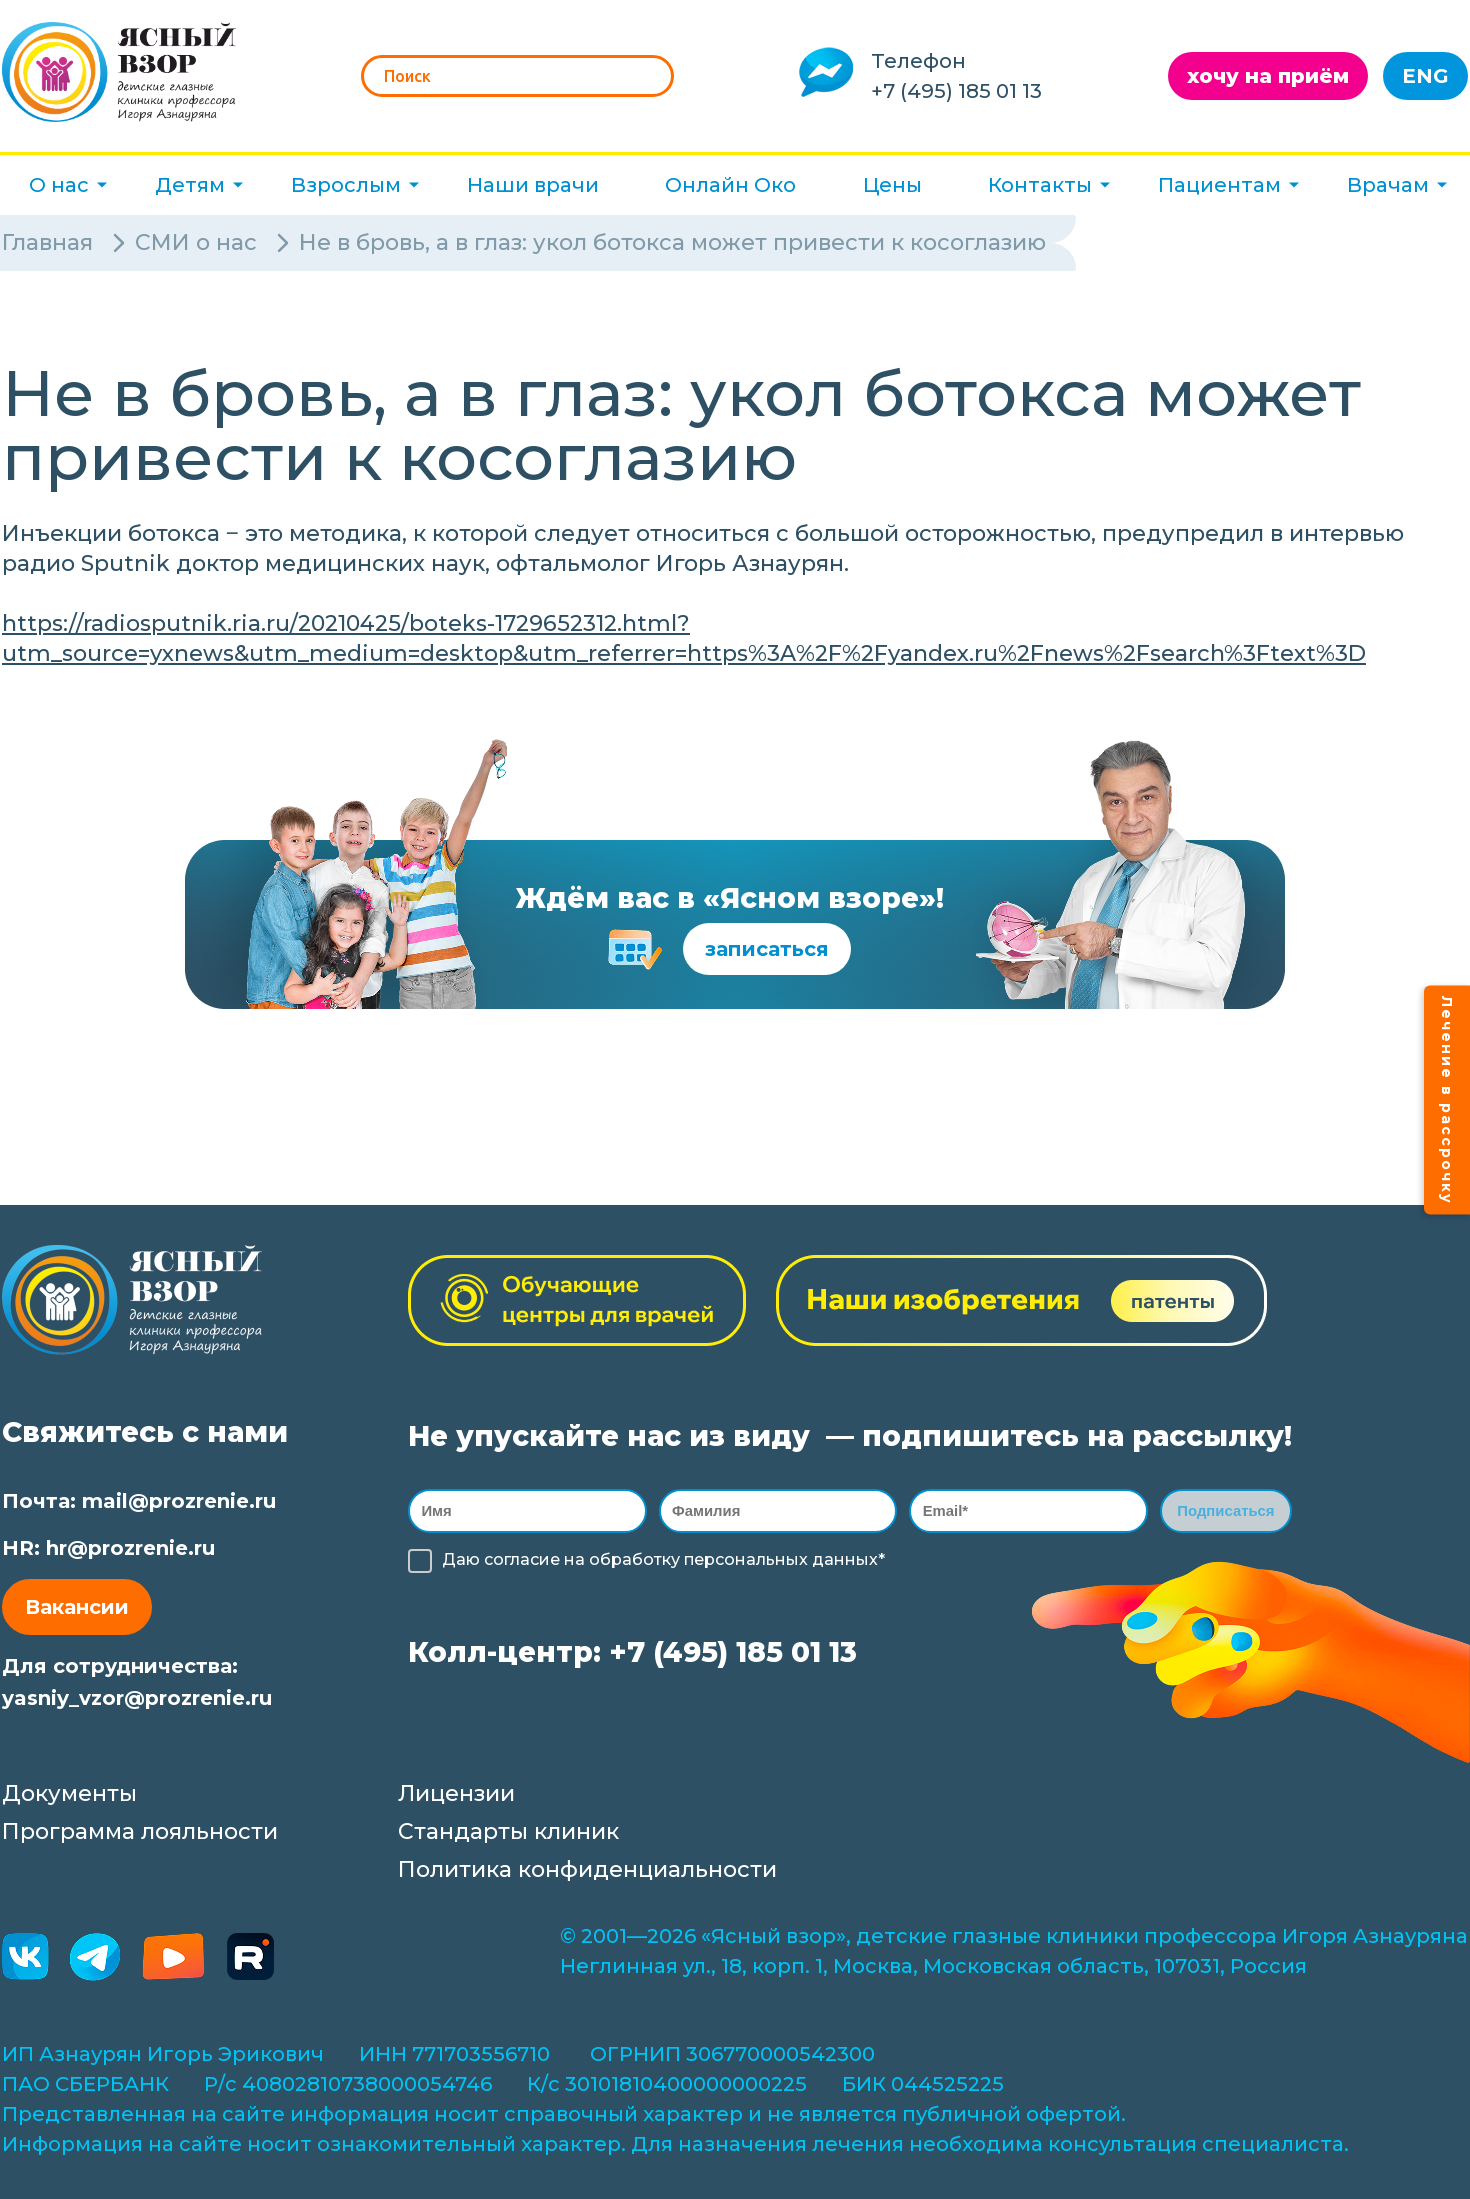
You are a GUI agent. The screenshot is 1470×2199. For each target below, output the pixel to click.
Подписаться (1226, 1512)
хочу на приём (1268, 76)
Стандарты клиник (508, 1831)
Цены (892, 185)
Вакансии (77, 1607)
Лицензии (456, 1793)
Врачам (1388, 185)
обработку (634, 1563)
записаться (767, 949)
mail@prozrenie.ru (179, 1501)
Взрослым (346, 185)
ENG (1425, 76)
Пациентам (1219, 185)
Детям (190, 185)
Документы (69, 1793)
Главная (47, 242)
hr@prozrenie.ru (130, 1548)
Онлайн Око (730, 185)
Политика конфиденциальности (587, 1869)
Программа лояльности (140, 1831)
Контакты (1040, 185)
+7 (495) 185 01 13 (956, 91)
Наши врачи (533, 185)
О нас (59, 185)
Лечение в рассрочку (1447, 1099)
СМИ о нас (196, 242)
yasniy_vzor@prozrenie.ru (137, 1698)
